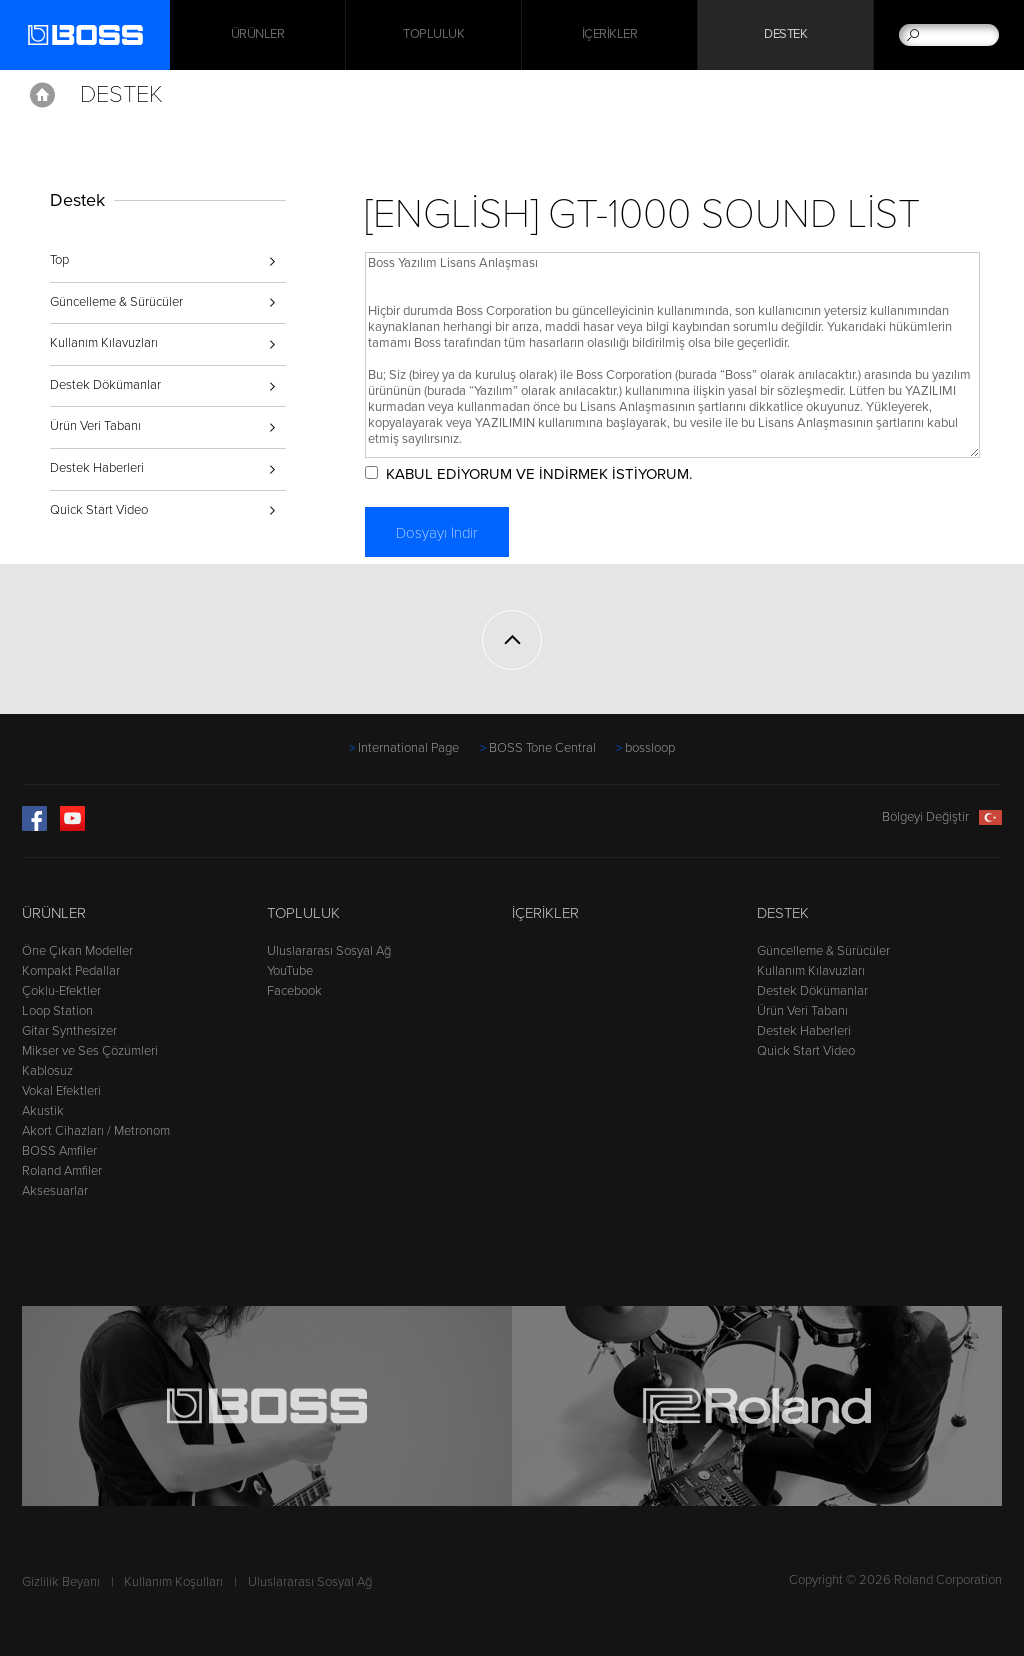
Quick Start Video (99, 510)
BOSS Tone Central (542, 748)
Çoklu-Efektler (61, 991)
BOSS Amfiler (59, 1151)
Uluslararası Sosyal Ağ (329, 951)
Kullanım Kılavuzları (104, 343)
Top (59, 260)
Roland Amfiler (62, 1171)
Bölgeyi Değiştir (942, 817)
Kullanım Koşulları (173, 1582)
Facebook (294, 991)
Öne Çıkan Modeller (77, 951)
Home (42, 95)
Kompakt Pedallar (71, 971)
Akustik (43, 1111)
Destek (785, 35)
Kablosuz (47, 1071)
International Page (408, 748)
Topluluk (433, 35)
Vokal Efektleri (61, 1091)
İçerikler (610, 35)
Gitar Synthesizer (69, 1031)
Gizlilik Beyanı (61, 1582)
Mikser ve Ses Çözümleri (90, 1051)
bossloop (650, 748)
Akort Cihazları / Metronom (96, 1131)
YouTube (290, 971)
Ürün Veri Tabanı (95, 426)
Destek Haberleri (97, 468)
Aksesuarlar (55, 1191)
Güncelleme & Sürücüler (116, 302)
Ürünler (54, 913)
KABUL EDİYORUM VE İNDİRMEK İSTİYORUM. (539, 474)
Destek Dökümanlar (105, 385)
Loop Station (57, 1011)
